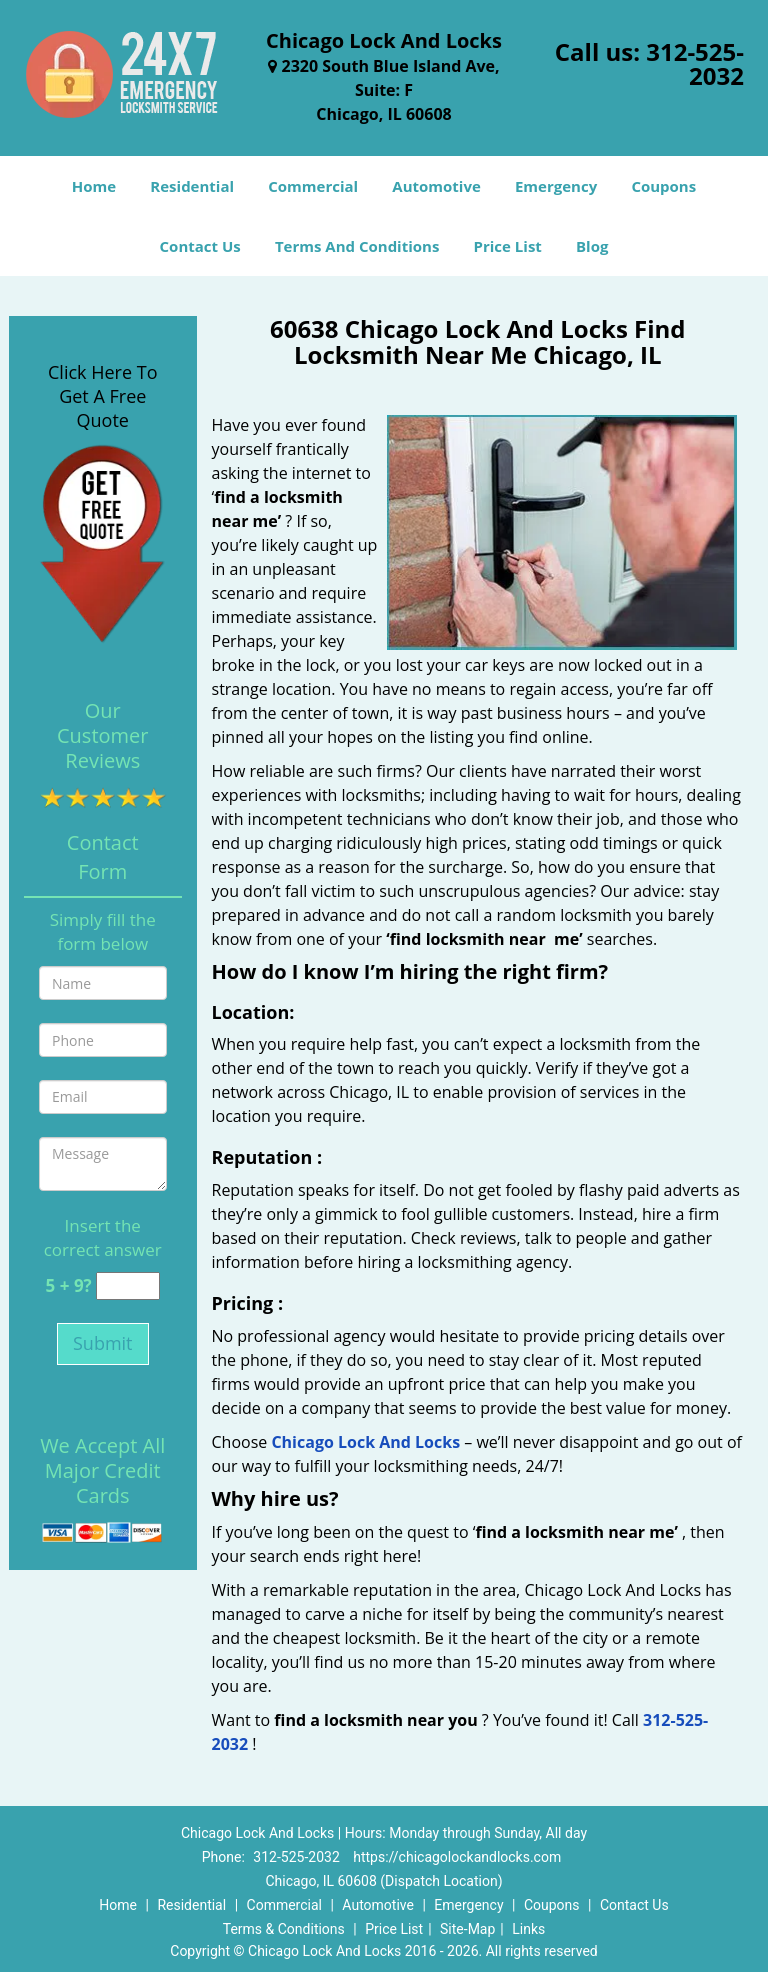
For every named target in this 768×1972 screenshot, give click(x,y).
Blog (592, 246)
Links (528, 1929)
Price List (508, 246)
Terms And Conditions (357, 246)
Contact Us (200, 246)
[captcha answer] (128, 1286)
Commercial (313, 186)
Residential (192, 186)
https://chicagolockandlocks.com (457, 1857)
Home (94, 186)
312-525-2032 (695, 63)
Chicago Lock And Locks (365, 1442)
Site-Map (467, 1929)
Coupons (663, 186)
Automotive (436, 186)
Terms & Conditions (284, 1929)
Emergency (556, 186)
